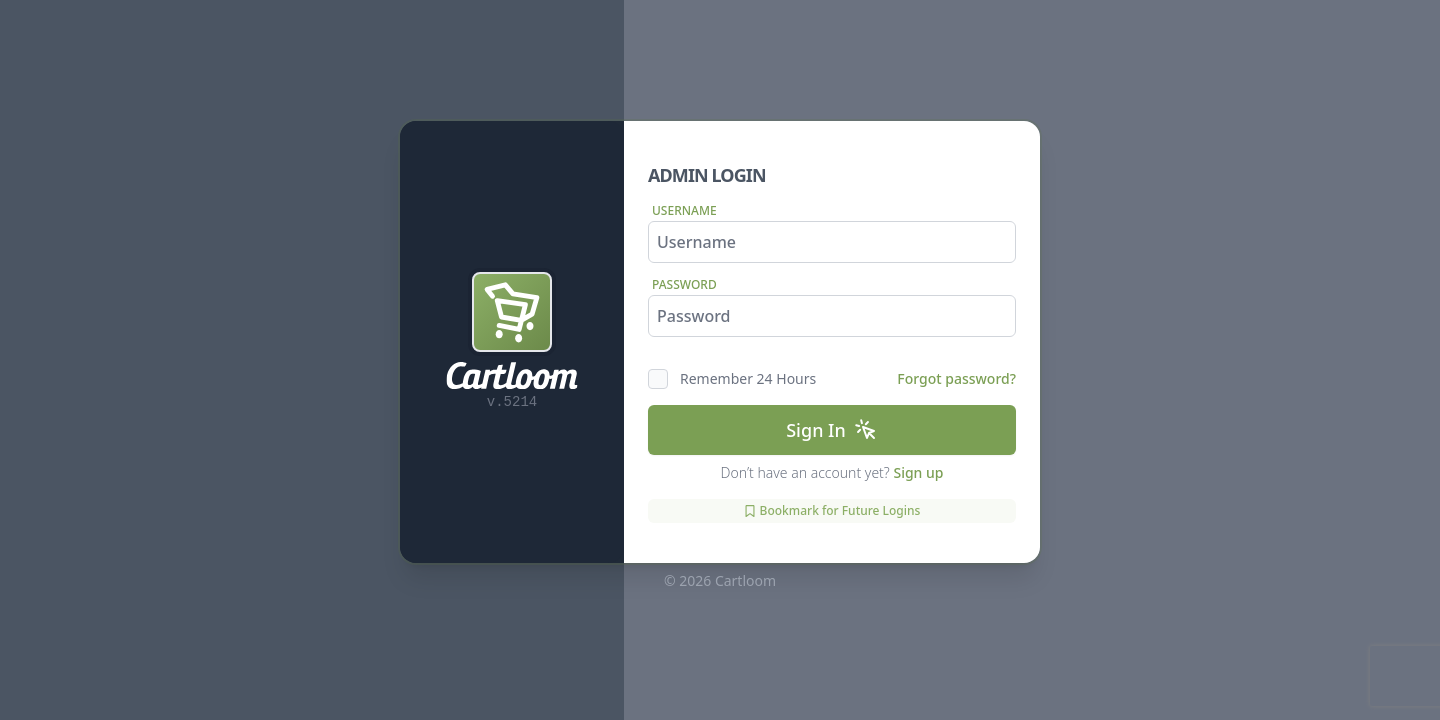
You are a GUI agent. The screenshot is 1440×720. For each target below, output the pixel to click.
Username (684, 210)
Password (684, 284)
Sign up (918, 472)
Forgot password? (956, 378)
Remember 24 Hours (748, 378)
